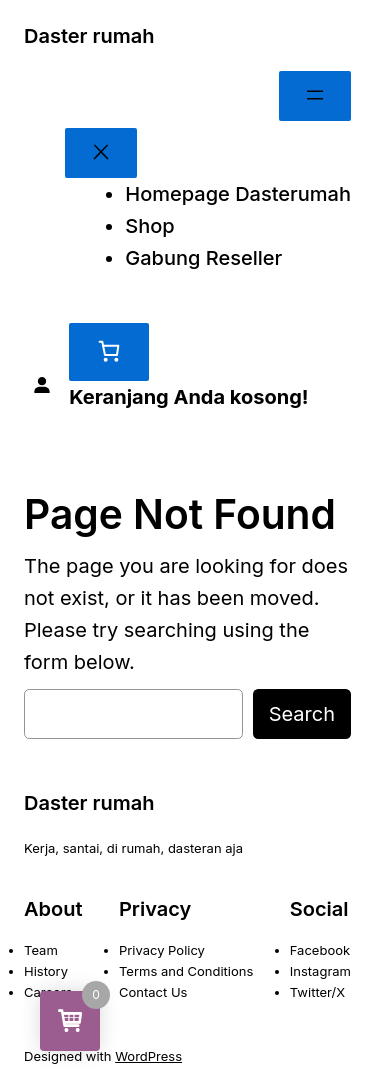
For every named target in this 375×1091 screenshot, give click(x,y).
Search (302, 714)
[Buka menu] (315, 96)
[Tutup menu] (101, 153)
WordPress (148, 1056)
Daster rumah (89, 36)
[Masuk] (42, 386)
